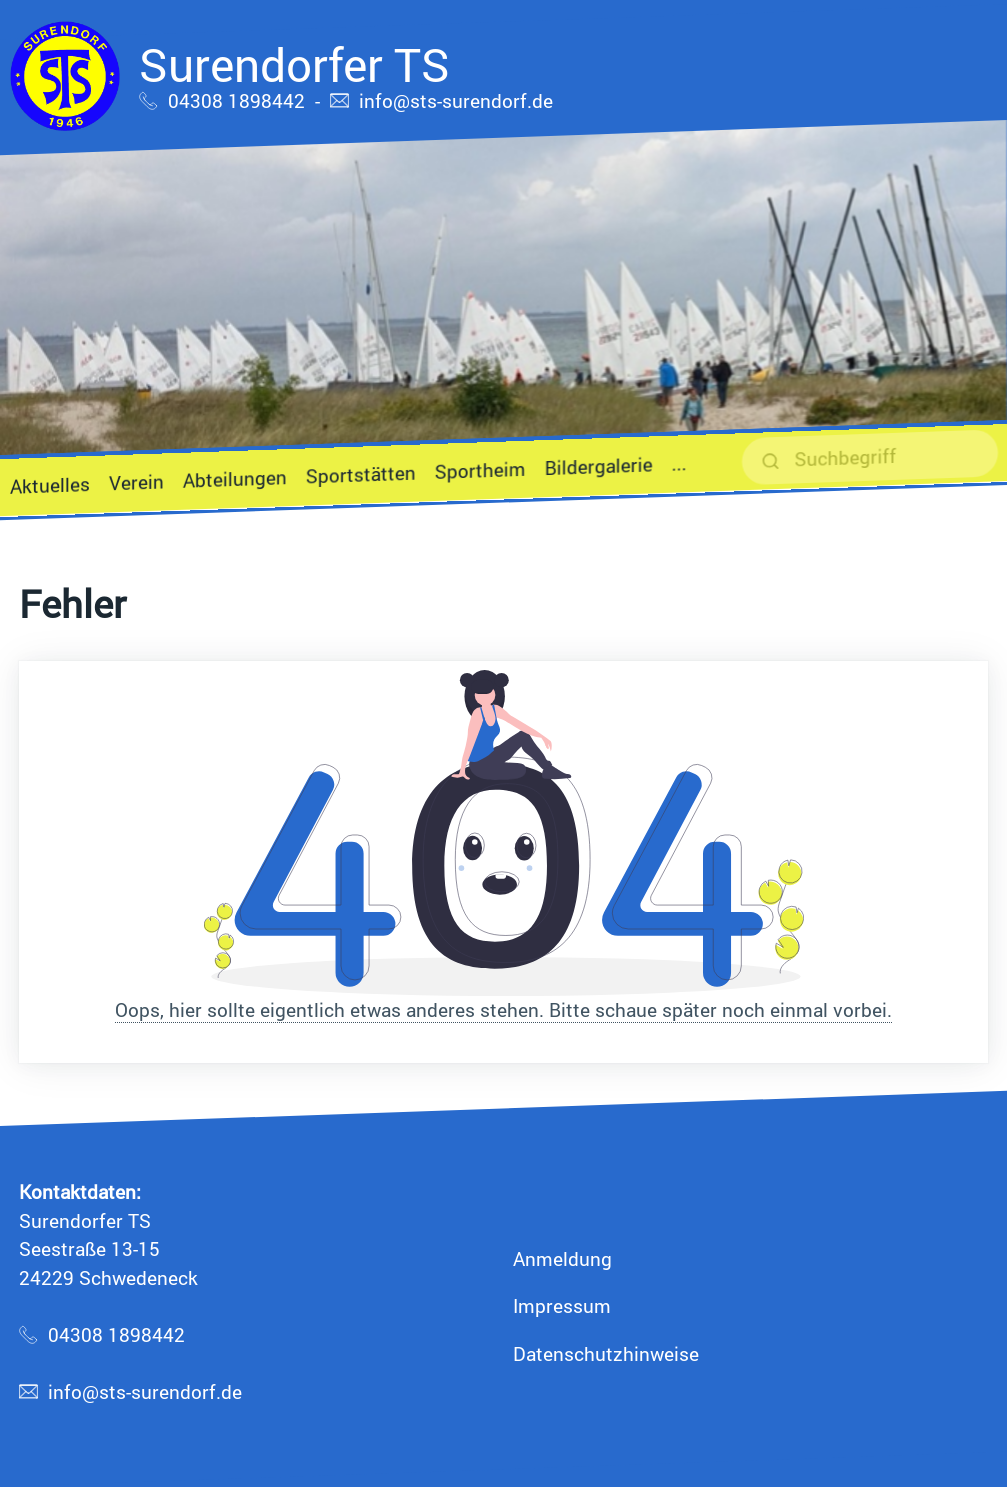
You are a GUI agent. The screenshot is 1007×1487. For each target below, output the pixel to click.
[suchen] (870, 457)
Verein (136, 482)
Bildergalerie (599, 466)
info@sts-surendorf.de (456, 100)
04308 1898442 (236, 100)
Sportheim (480, 470)
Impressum (562, 1305)
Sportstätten (361, 474)
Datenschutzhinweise (606, 1353)
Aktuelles (50, 485)
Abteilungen (235, 478)
